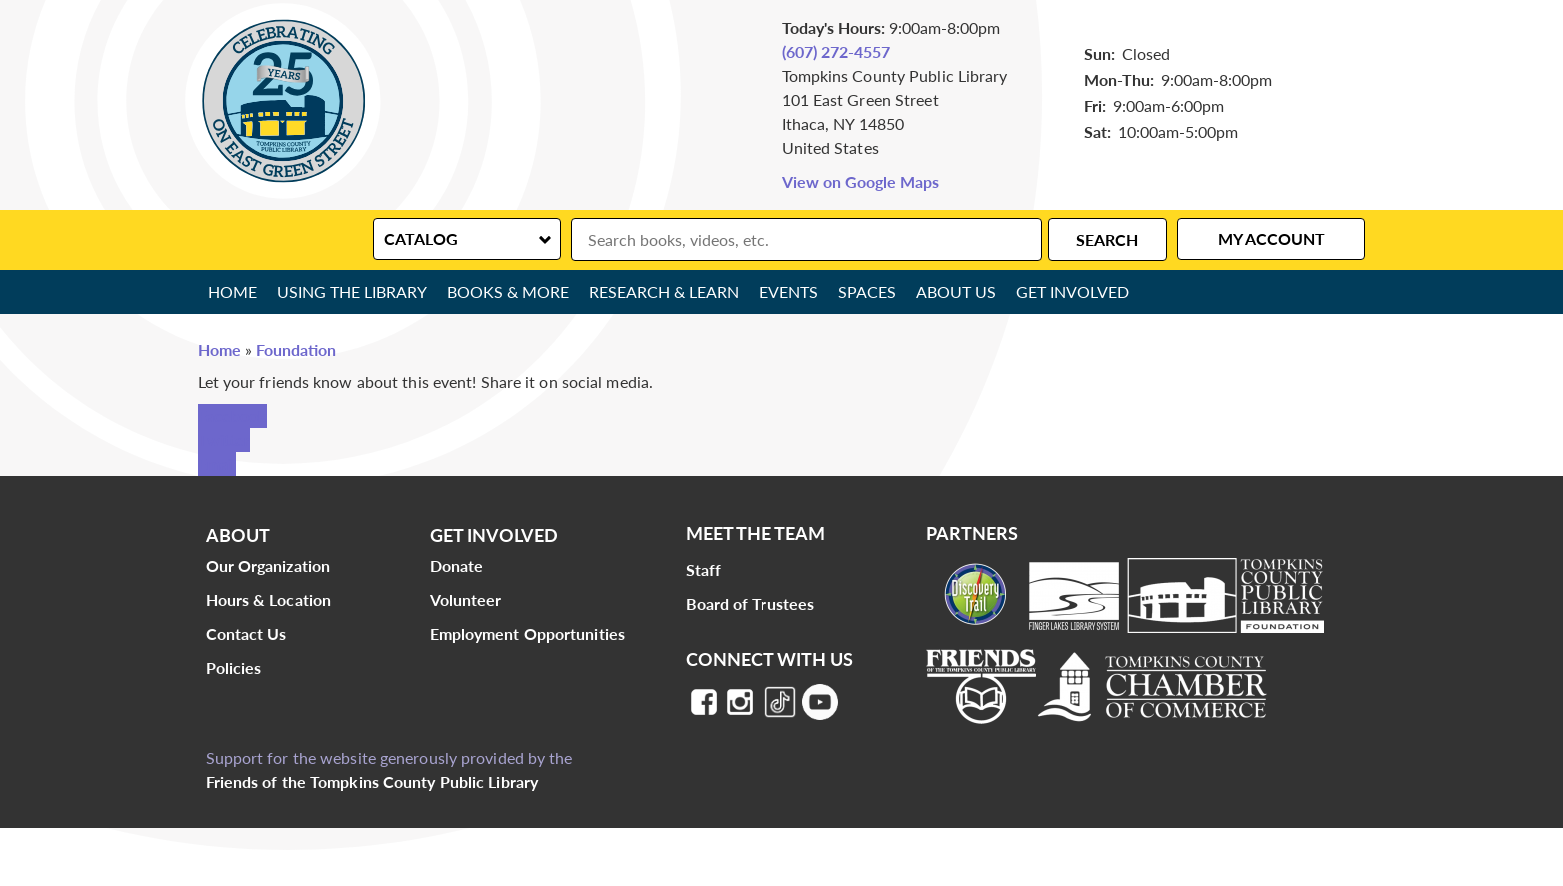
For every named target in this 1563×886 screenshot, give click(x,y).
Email (217, 463)
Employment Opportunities (527, 633)
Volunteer (466, 599)
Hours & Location (269, 599)
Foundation (296, 349)
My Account (1271, 238)
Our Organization (268, 565)
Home (232, 291)
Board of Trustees (750, 603)
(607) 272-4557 (836, 51)
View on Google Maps (860, 181)
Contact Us (246, 633)
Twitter (224, 439)
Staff (704, 569)
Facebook (232, 415)
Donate (457, 565)
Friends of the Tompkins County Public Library (372, 781)
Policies (234, 667)
